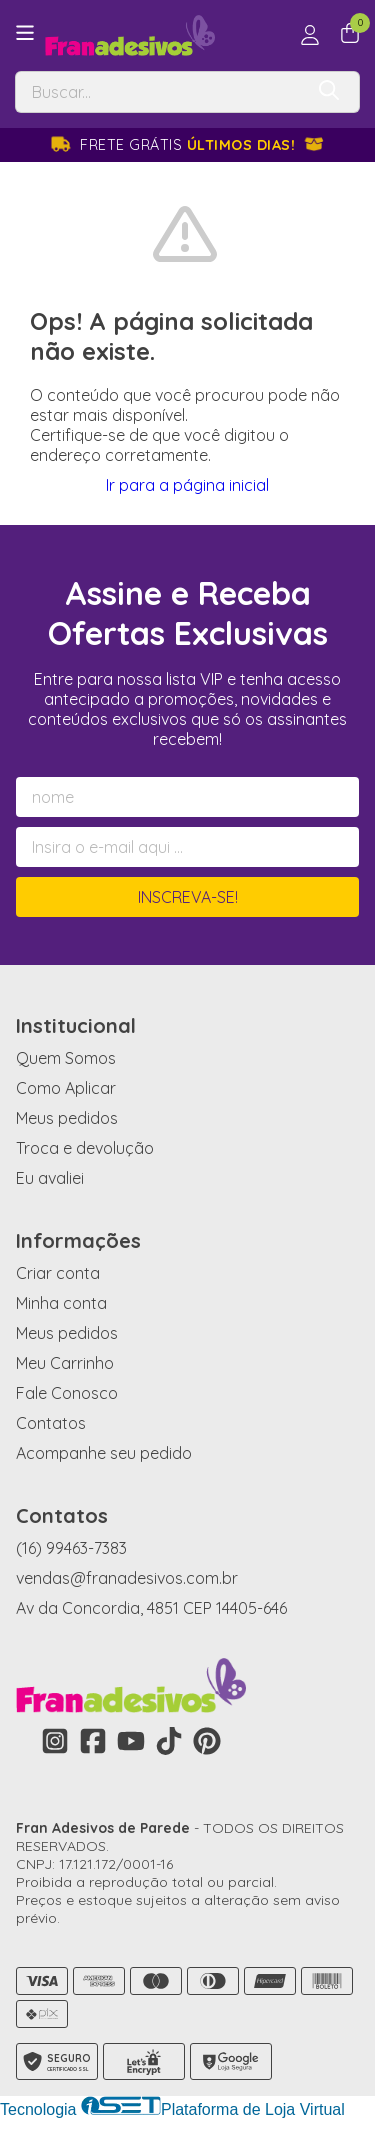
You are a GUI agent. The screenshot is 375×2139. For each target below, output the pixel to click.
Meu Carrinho (65, 1363)
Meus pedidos (67, 1118)
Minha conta (61, 1303)
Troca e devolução (85, 1148)
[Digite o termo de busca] (159, 92)
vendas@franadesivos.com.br (127, 1578)
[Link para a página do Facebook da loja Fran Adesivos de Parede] (93, 1741)
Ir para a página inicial (187, 485)
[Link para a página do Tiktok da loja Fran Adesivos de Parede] (169, 1741)
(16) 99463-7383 (71, 1548)
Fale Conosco (67, 1393)
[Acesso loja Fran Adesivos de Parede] (310, 35)
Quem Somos (66, 1058)
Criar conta (58, 1273)
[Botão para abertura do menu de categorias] (25, 33)
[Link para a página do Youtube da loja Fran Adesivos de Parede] (131, 1741)
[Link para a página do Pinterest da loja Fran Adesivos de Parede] (207, 1741)
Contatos (51, 1423)
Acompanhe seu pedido (104, 1453)
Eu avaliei (50, 1178)
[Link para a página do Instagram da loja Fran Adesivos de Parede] (55, 1741)
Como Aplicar (66, 1088)
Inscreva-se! (188, 897)
